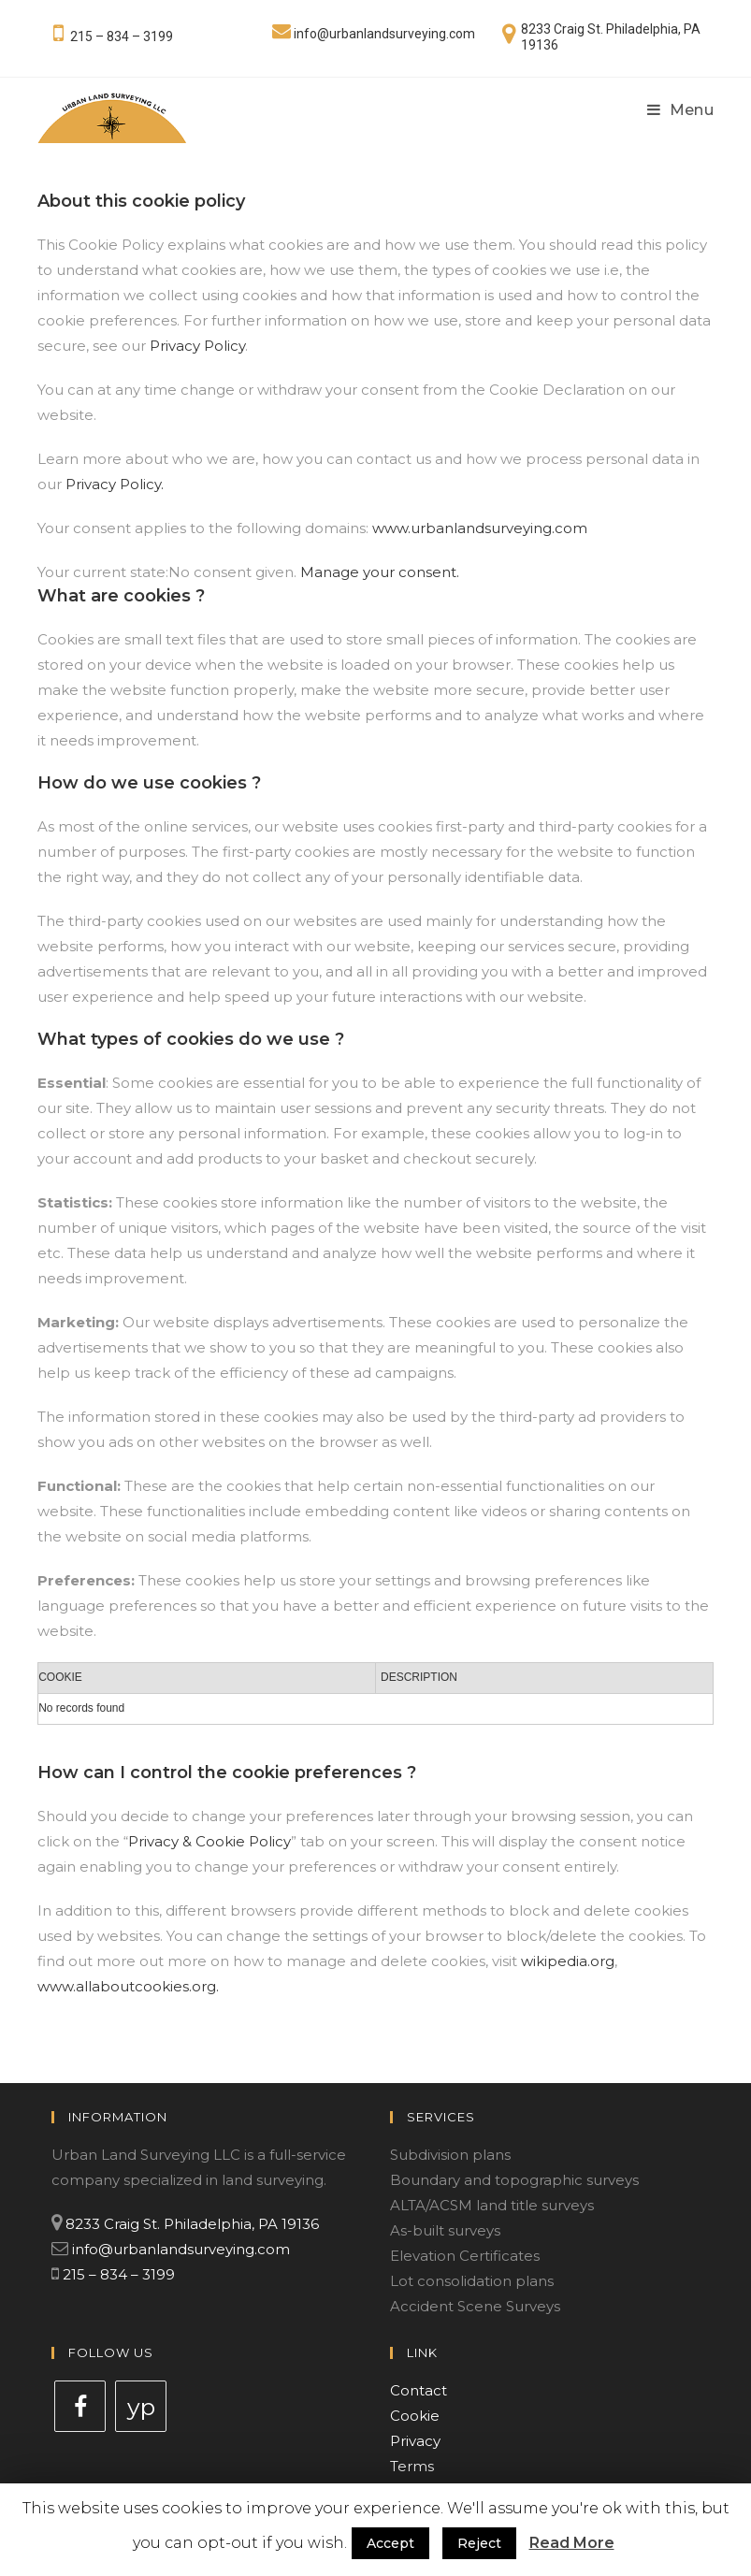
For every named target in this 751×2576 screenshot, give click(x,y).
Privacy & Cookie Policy (209, 1841)
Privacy (415, 2441)
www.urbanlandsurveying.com (479, 528)
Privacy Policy (197, 346)
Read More (571, 2543)
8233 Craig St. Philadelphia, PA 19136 (192, 2224)
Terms (412, 2466)
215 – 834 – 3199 (121, 36)
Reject (479, 2543)
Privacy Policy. (114, 484)
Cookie (415, 2415)
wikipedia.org (567, 1961)
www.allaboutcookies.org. (128, 1986)
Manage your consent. (379, 572)
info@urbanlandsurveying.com (384, 33)
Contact (418, 2390)
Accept (390, 2543)
